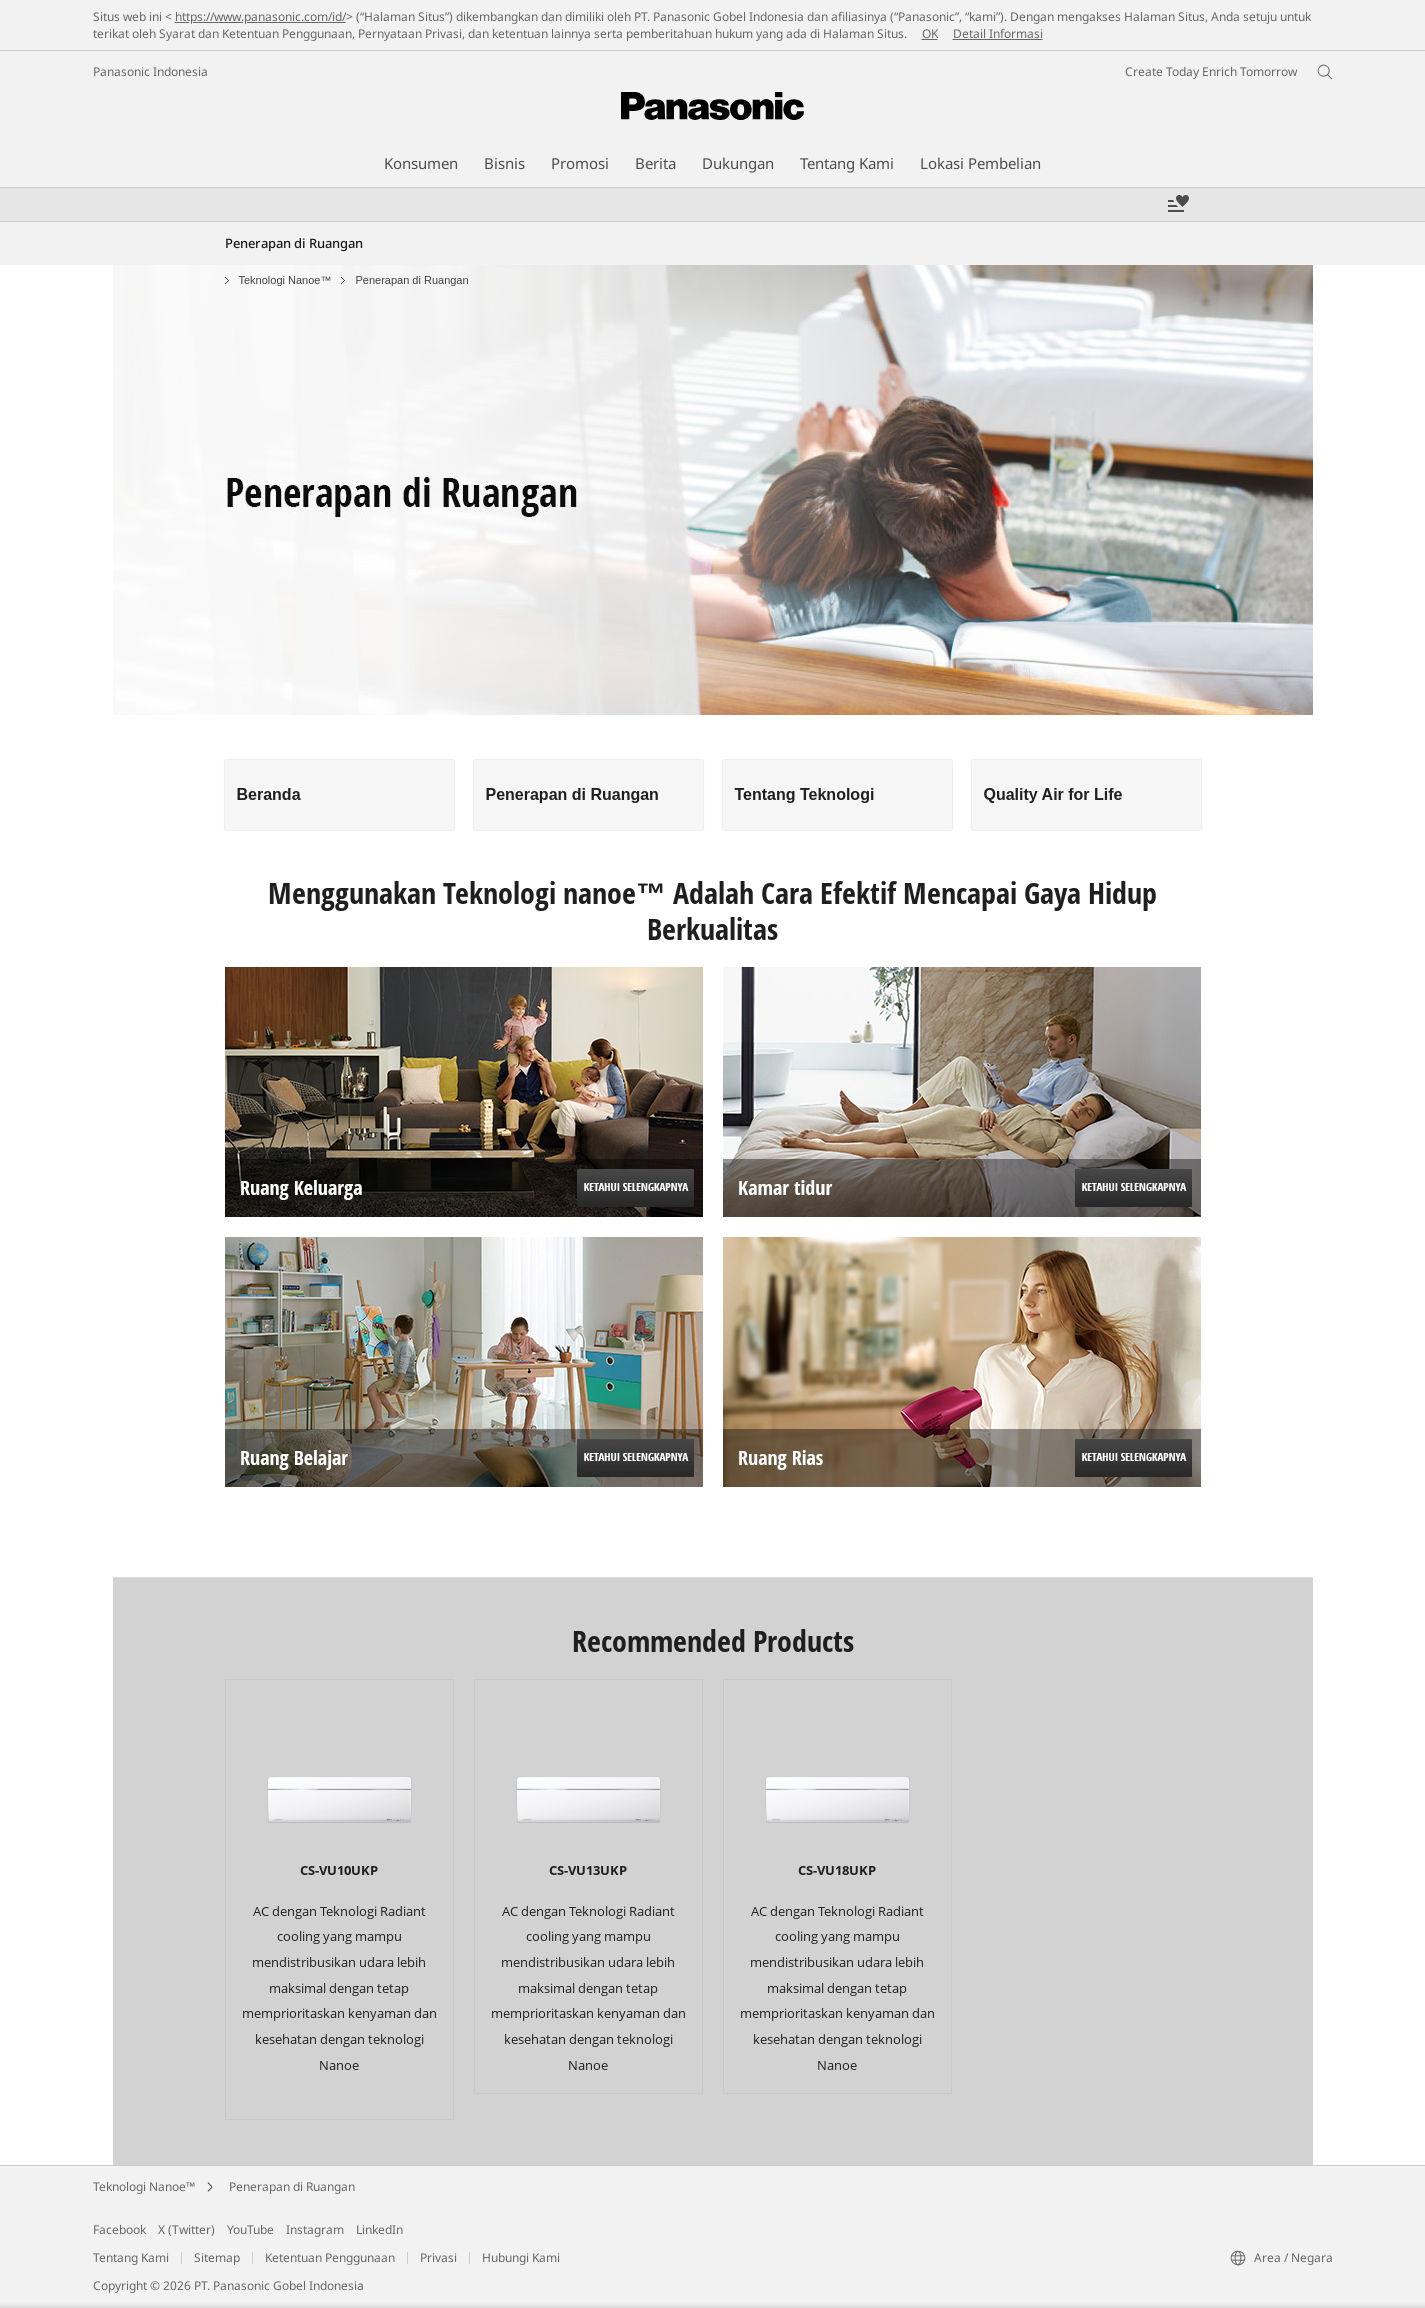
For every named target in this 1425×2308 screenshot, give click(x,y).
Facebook (119, 2229)
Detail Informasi (998, 33)
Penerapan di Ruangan (292, 2186)
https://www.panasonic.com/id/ (260, 16)
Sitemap (217, 2257)
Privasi (438, 2257)
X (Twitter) (186, 2229)
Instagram (315, 2229)
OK (930, 33)
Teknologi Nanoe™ (285, 280)
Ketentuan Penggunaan (330, 2257)
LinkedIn (379, 2229)
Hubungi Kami (521, 2257)
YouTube (250, 2229)
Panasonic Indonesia (150, 71)
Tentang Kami (131, 2257)
